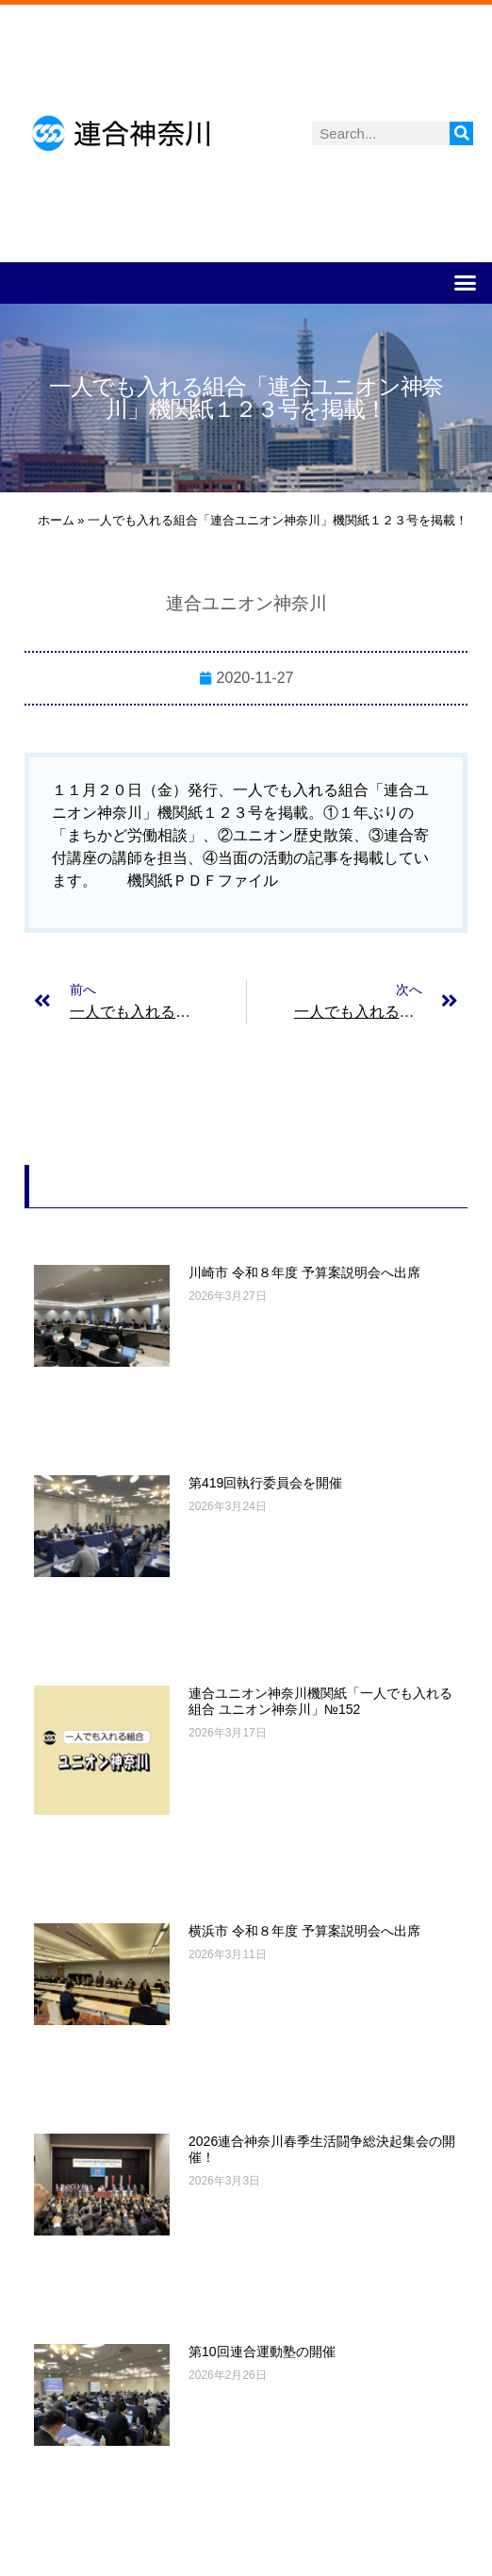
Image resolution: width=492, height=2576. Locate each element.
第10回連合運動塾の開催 (262, 2351)
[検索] (461, 133)
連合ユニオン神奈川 (246, 603)
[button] (466, 283)
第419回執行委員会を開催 (265, 1482)
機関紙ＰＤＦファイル (202, 881)
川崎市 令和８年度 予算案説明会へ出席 (304, 1272)
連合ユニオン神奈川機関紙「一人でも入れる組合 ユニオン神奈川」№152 (320, 1701)
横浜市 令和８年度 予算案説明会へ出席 (304, 1930)
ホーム (56, 520)
